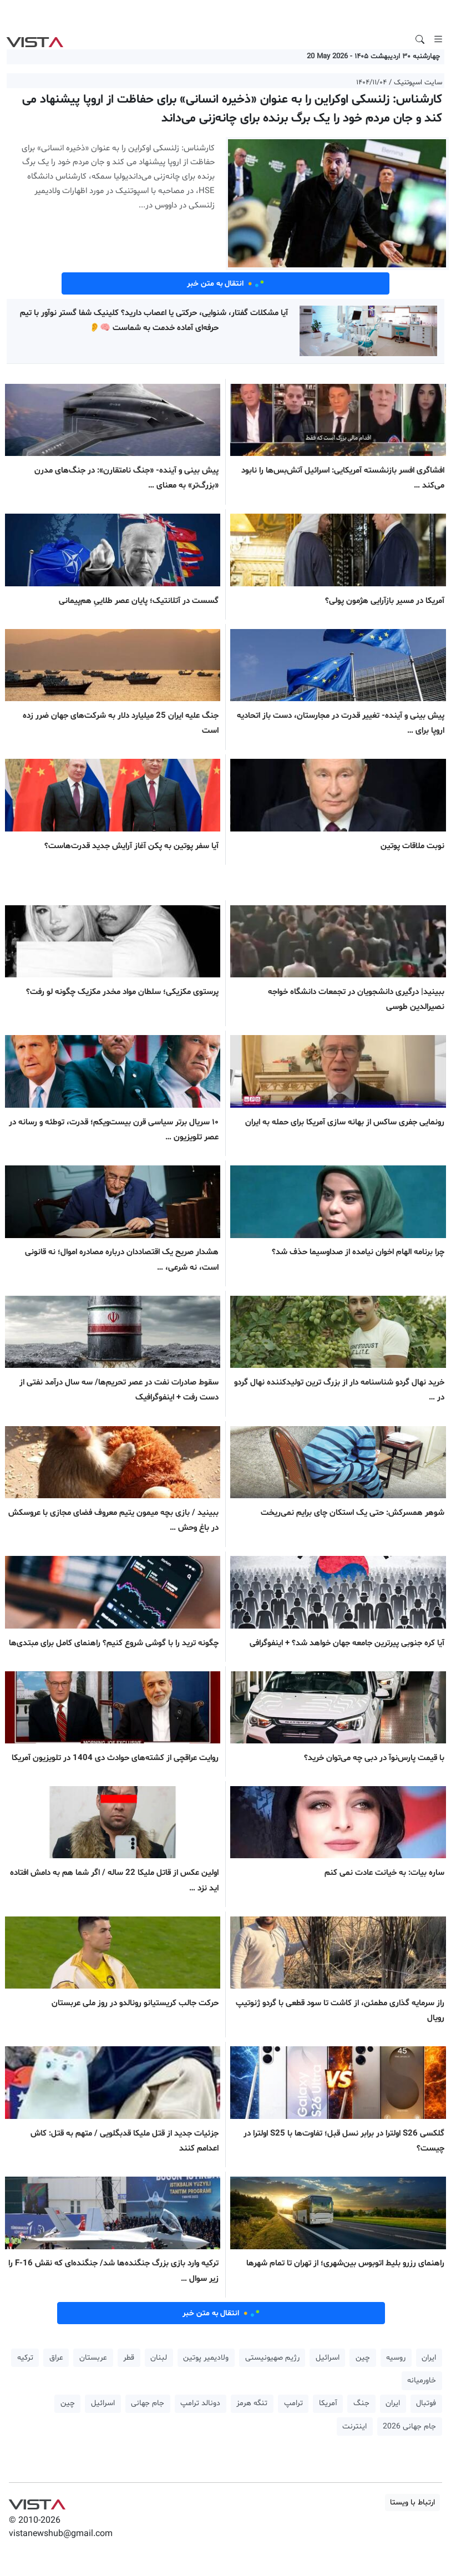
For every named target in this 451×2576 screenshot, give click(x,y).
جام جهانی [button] (147, 2403)
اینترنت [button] (354, 2426)
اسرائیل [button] (327, 2357)
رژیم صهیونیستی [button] (272, 2357)
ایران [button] (429, 2357)
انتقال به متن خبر (226, 283)
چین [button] (363, 2357)
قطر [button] (128, 2357)
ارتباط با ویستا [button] (412, 2502)
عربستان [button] (93, 2357)
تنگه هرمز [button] (251, 2403)
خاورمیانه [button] (421, 2380)
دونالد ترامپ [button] (200, 2403)
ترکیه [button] (25, 2357)
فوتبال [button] (426, 2403)
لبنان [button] (158, 2357)
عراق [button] (56, 2357)
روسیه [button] (396, 2357)
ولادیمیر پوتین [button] (206, 2357)
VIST (35, 39)
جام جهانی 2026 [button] (409, 2426)
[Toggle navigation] (438, 39)
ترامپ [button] (293, 2403)
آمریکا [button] (328, 2403)
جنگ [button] (361, 2403)
